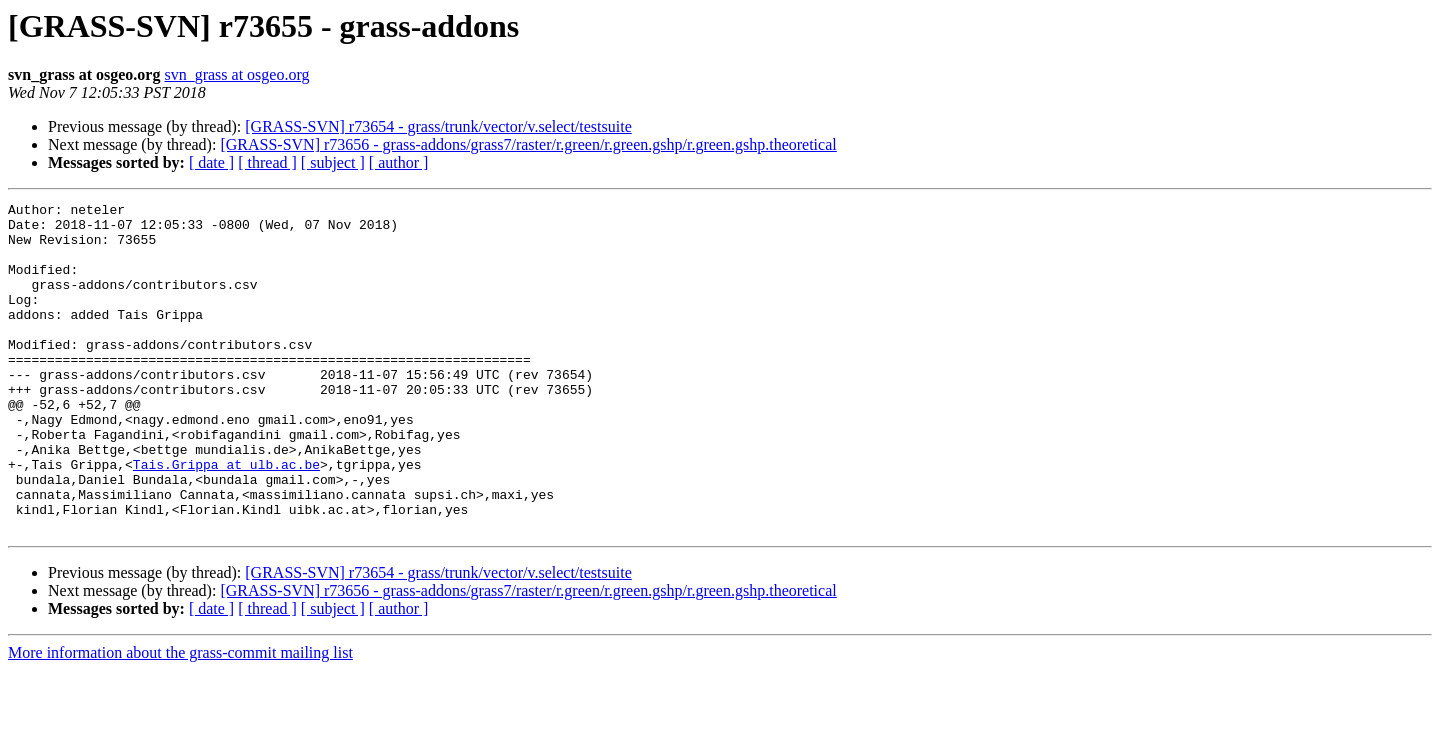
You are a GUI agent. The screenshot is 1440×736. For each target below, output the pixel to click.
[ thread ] (267, 162)
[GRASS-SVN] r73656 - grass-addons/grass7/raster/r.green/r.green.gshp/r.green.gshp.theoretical (528, 144)
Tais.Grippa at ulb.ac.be (226, 518)
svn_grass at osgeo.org (236, 74)
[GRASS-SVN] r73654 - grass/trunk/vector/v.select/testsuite (438, 126)
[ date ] (211, 162)
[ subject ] (333, 162)
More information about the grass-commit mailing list (180, 718)
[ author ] (399, 162)
